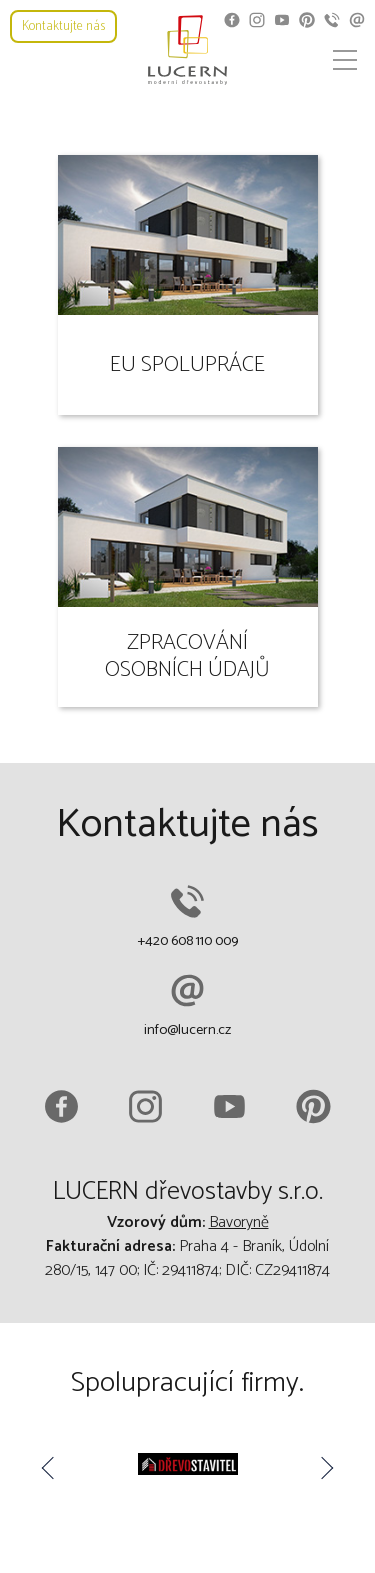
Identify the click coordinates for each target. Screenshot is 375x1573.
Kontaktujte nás (63, 26)
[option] (187, 1468)
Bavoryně (239, 1222)
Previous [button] (50, 1468)
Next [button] (325, 1468)
